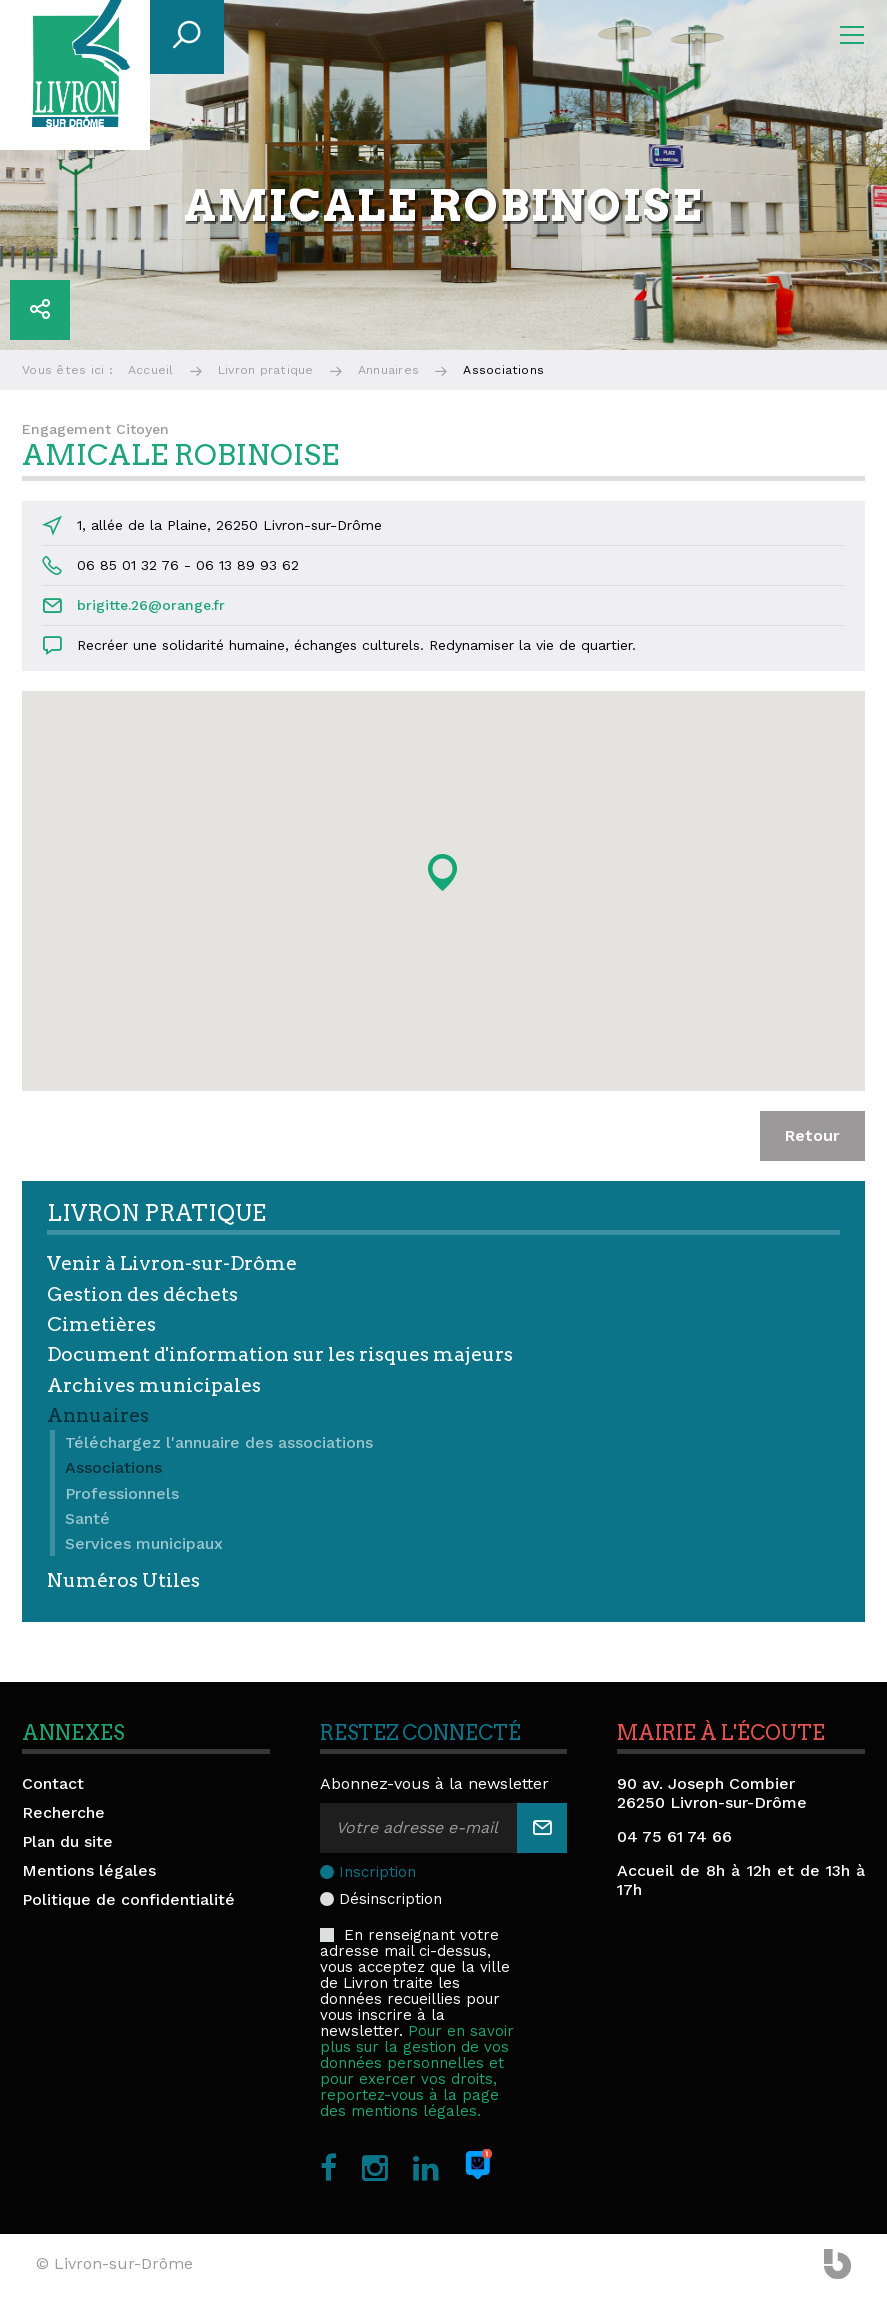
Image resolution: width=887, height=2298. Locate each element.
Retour (812, 1135)
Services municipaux (144, 1543)
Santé (87, 1518)
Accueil (151, 370)
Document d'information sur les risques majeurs (280, 1354)
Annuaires (388, 370)
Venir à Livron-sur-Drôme (172, 1263)
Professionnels (122, 1493)
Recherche (63, 1812)
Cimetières (101, 1324)
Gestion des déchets (142, 1294)
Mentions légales (89, 1870)
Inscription (377, 1872)
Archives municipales (154, 1385)
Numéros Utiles (123, 1580)
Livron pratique (266, 370)
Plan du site (67, 1841)
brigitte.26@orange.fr (151, 605)
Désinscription (390, 1899)
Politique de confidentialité (128, 1899)
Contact (53, 1783)
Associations (113, 1467)
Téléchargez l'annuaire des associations (219, 1442)
